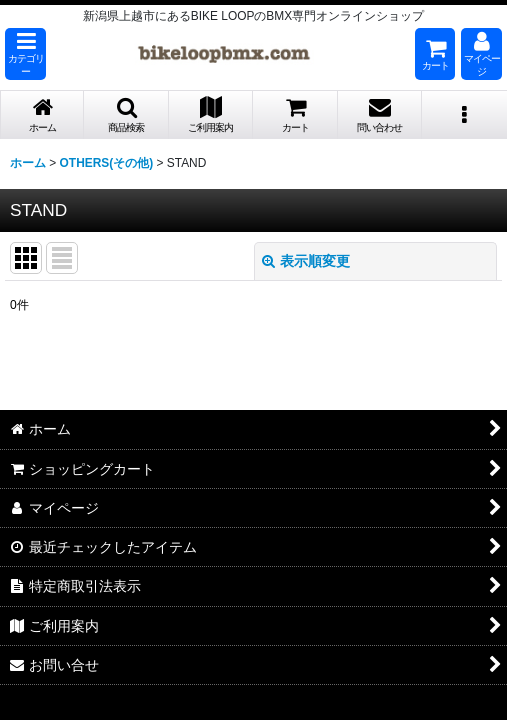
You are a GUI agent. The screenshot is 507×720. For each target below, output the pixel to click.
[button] (25, 54)
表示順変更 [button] (306, 261)
